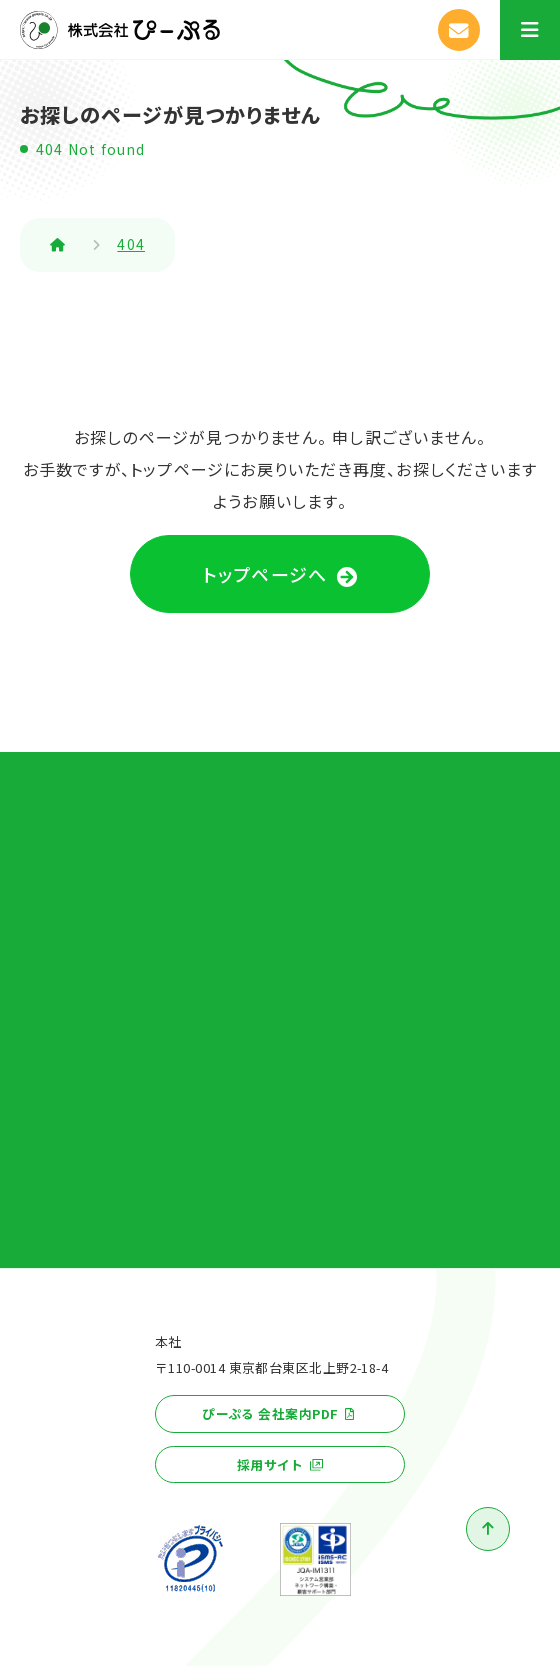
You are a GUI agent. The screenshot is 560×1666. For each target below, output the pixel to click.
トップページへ (265, 574)
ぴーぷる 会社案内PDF (270, 1413)
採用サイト (270, 1464)
